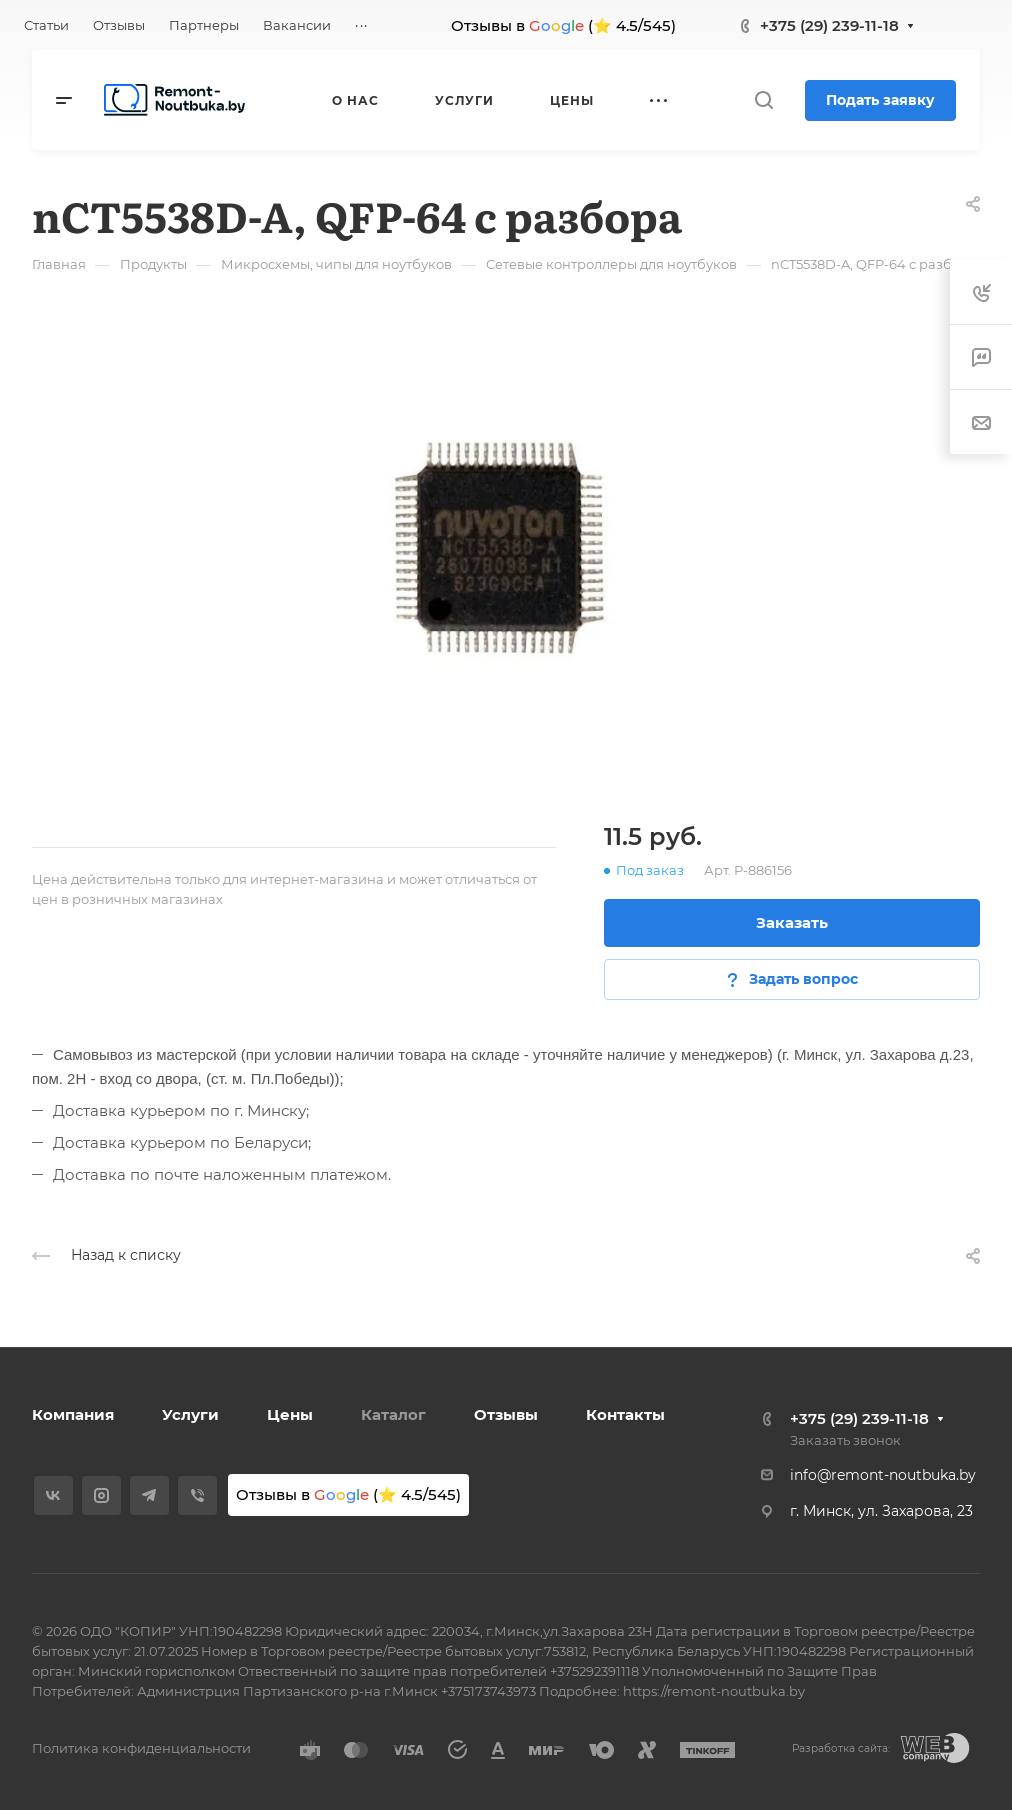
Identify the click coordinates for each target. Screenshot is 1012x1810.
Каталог (393, 1414)
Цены (290, 1414)
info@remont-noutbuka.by (883, 1475)
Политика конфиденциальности (141, 1748)
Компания (73, 1414)
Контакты (625, 1414)
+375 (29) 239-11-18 (829, 25)
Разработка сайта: (841, 1748)
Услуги (190, 1414)
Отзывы (506, 1414)
